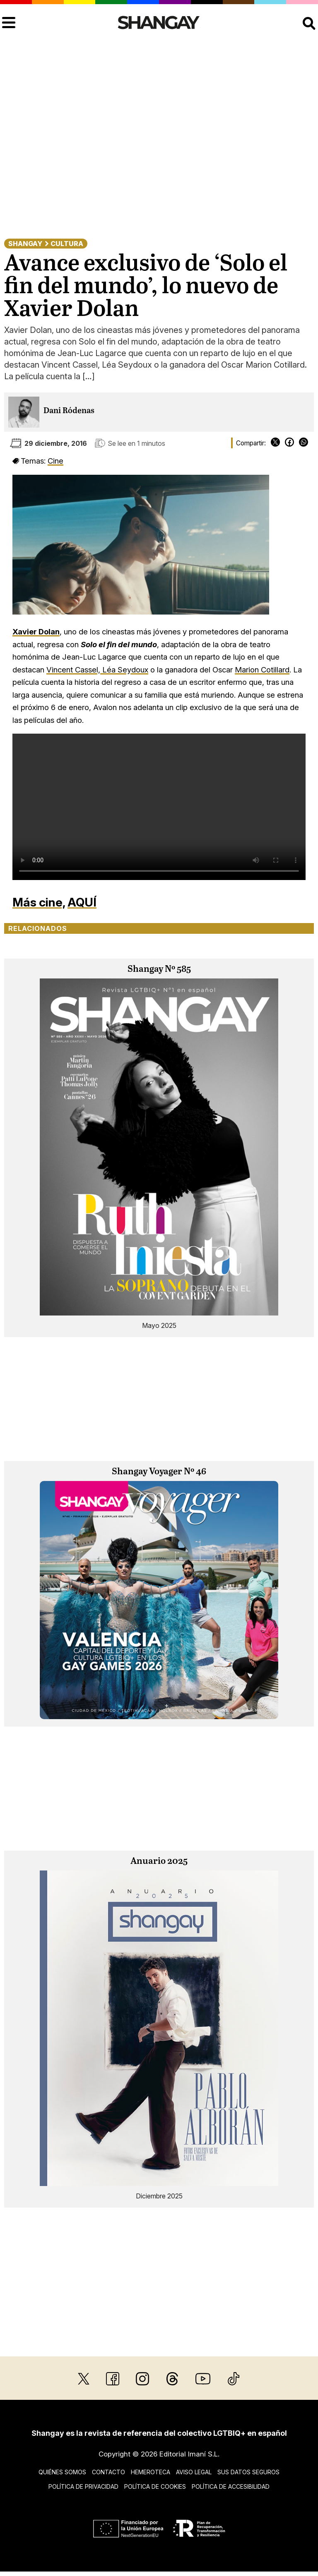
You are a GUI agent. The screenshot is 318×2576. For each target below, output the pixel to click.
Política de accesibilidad (231, 2486)
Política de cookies (155, 2486)
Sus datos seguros (248, 2472)
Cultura (67, 243)
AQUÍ (81, 902)
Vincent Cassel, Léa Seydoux (97, 669)
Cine (55, 460)
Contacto (108, 2472)
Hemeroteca (150, 2472)
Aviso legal (194, 2472)
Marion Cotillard (262, 669)
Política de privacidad (83, 2486)
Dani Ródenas (68, 411)
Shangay (25, 243)
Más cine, (38, 902)
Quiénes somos (62, 2472)
